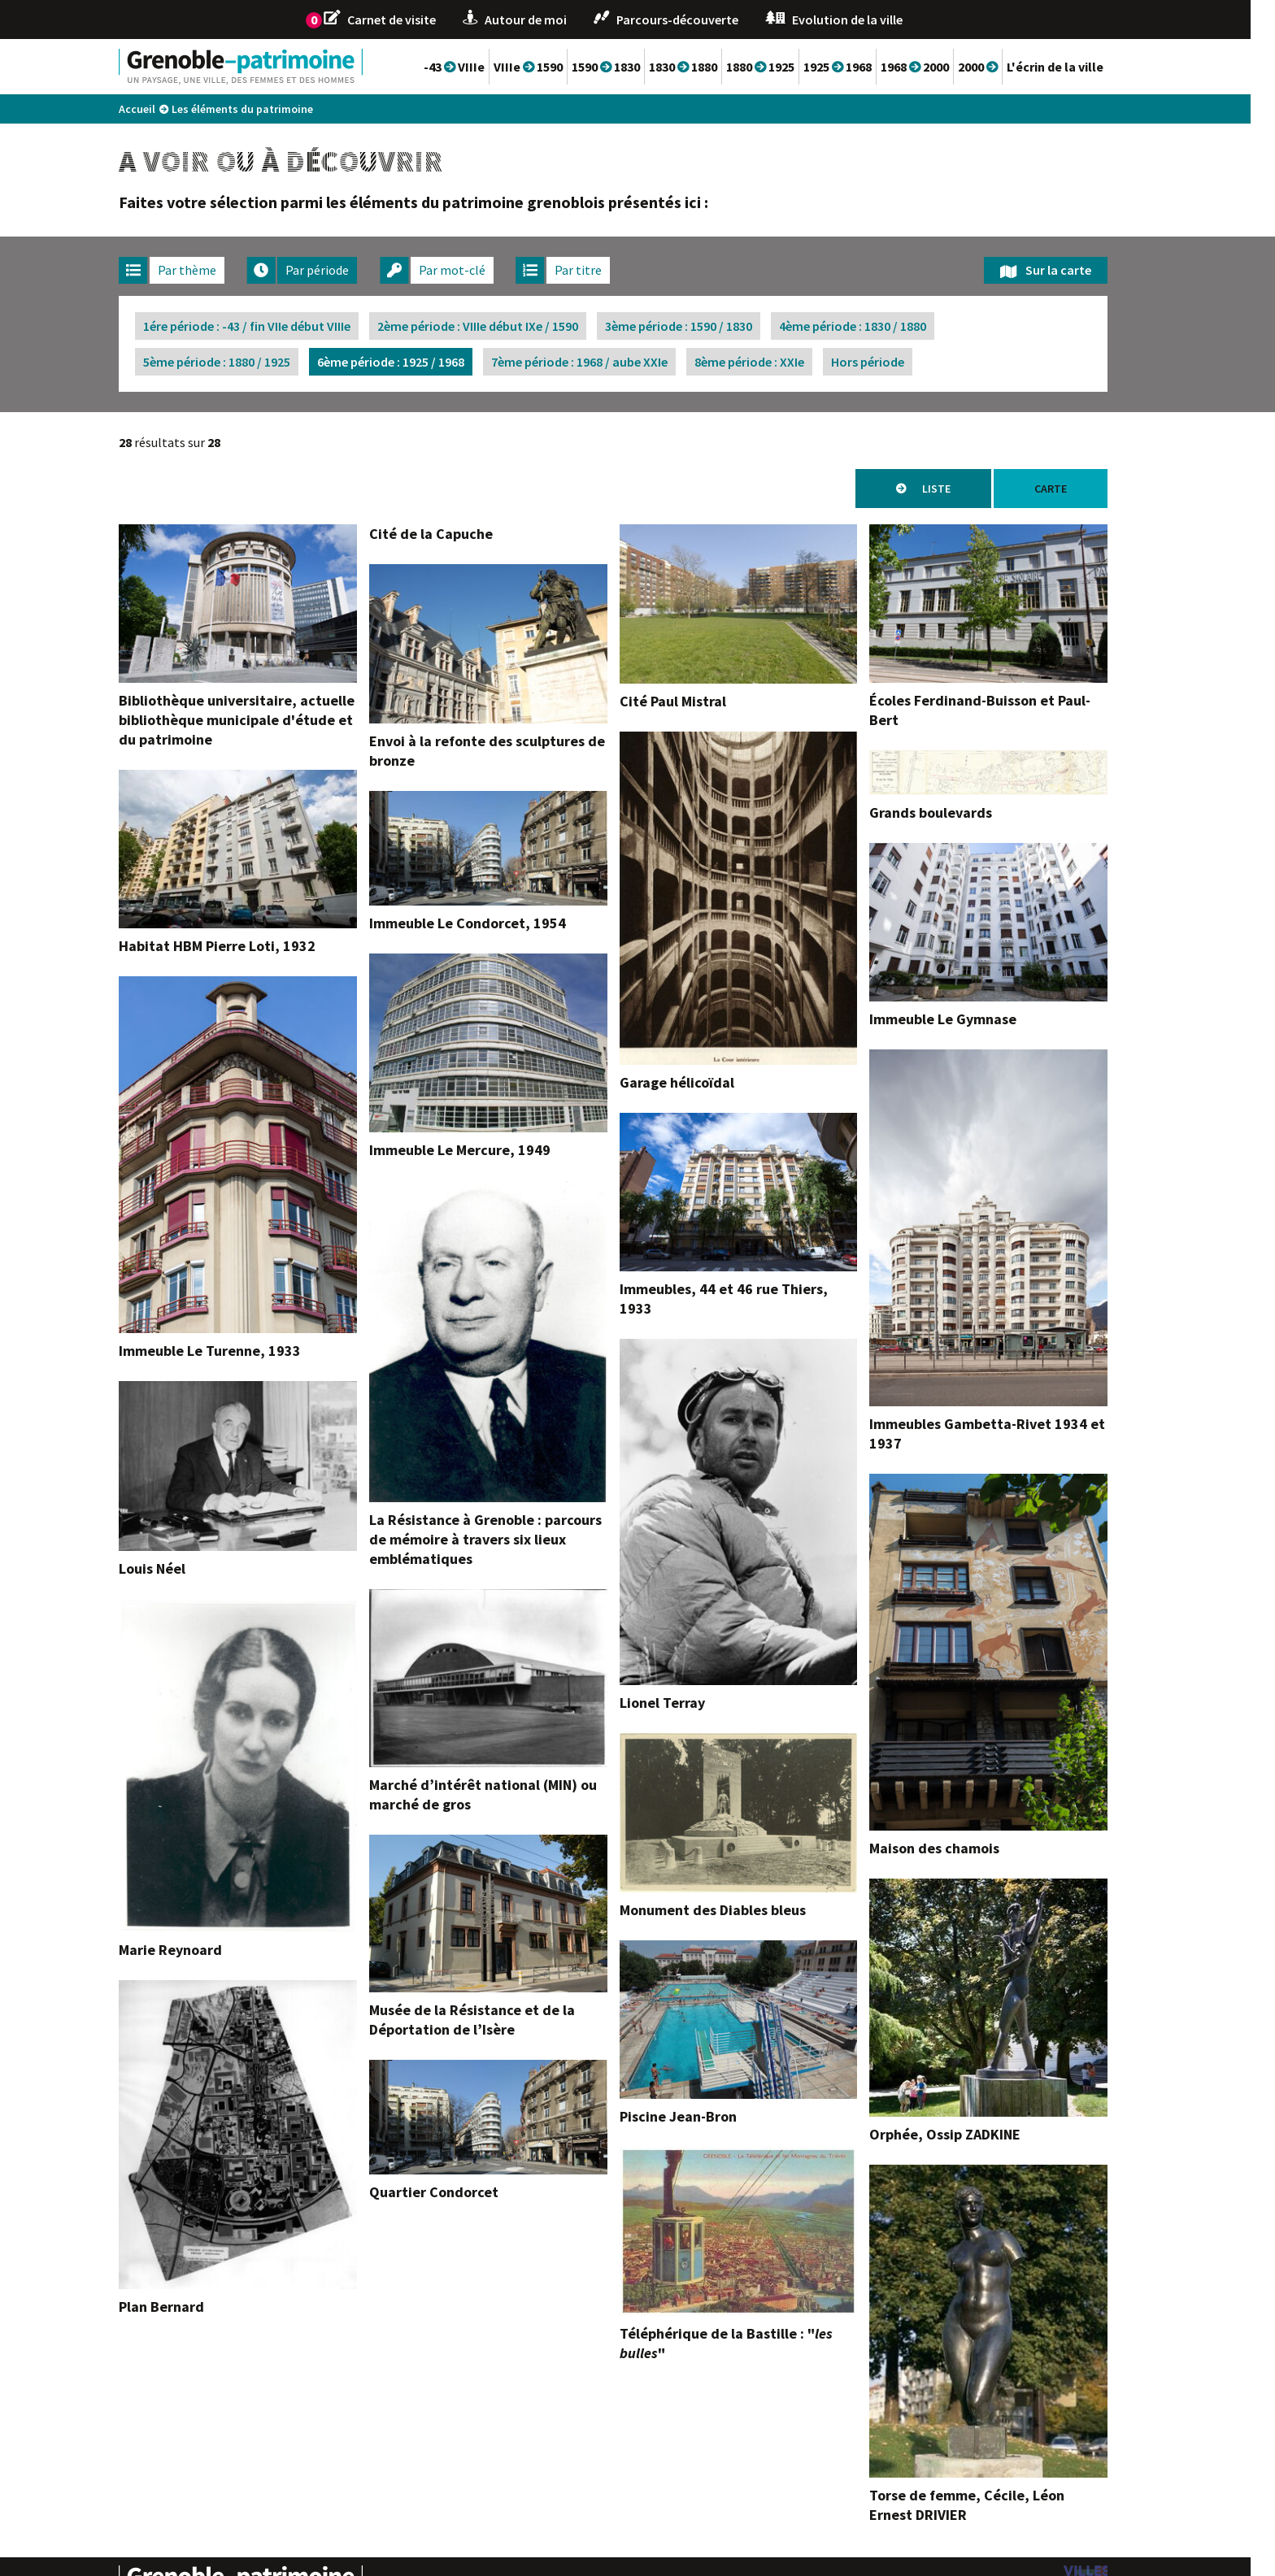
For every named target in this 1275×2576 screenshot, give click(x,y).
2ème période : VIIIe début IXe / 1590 (502, 326)
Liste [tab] (960, 488)
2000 (1002, 67)
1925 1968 (862, 67)
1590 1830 (630, 67)
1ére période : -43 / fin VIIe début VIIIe (271, 326)
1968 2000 (939, 67)
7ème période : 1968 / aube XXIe (604, 362)
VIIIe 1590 (552, 67)
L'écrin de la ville (1079, 67)
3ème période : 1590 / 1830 (703, 326)
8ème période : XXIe (774, 362)
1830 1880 (707, 67)
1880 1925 (785, 67)
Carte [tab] (1075, 488)
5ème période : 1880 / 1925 (241, 362)
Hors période (892, 362)
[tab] (196, 270)
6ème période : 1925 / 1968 (415, 362)
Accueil (161, 109)
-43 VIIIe (478, 67)
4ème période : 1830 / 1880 (877, 326)
